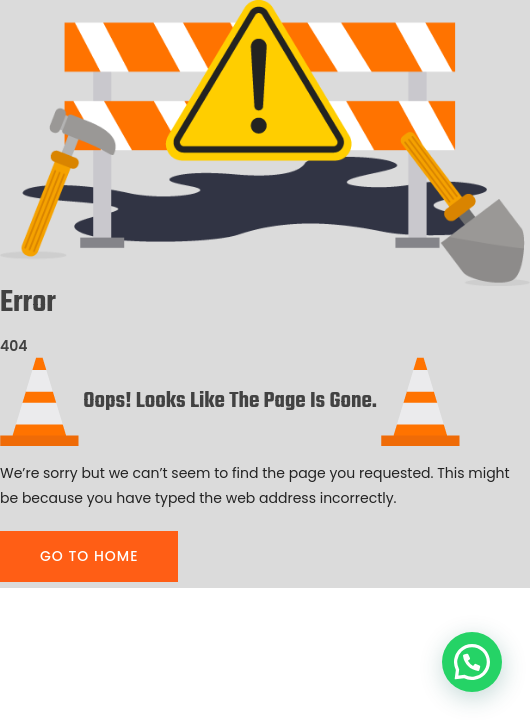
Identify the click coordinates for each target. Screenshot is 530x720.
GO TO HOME (89, 556)
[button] (472, 662)
